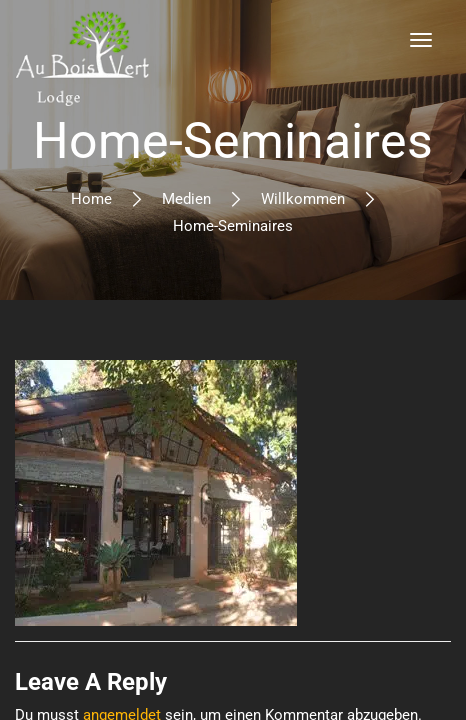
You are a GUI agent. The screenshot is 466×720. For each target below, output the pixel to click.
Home (91, 199)
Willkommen (303, 199)
